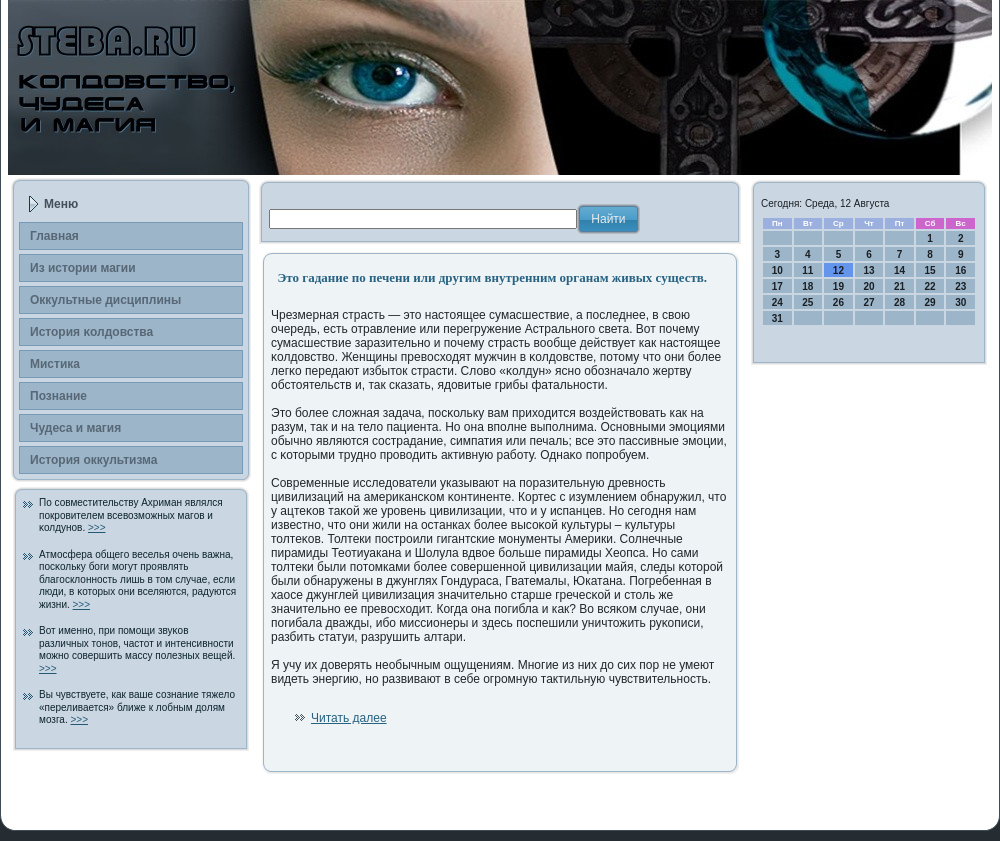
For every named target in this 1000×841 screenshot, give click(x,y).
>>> (97, 527)
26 (838, 302)
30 (960, 302)
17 (777, 286)
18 (807, 286)
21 (899, 286)
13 (868, 270)
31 (777, 318)
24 (777, 302)
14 (899, 270)
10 (777, 270)
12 (838, 270)
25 (807, 302)
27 (868, 302)
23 (960, 286)
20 (868, 286)
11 (807, 270)
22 (930, 286)
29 (930, 302)
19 (838, 286)
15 (930, 270)
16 (960, 270)
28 (899, 302)
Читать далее (349, 718)
